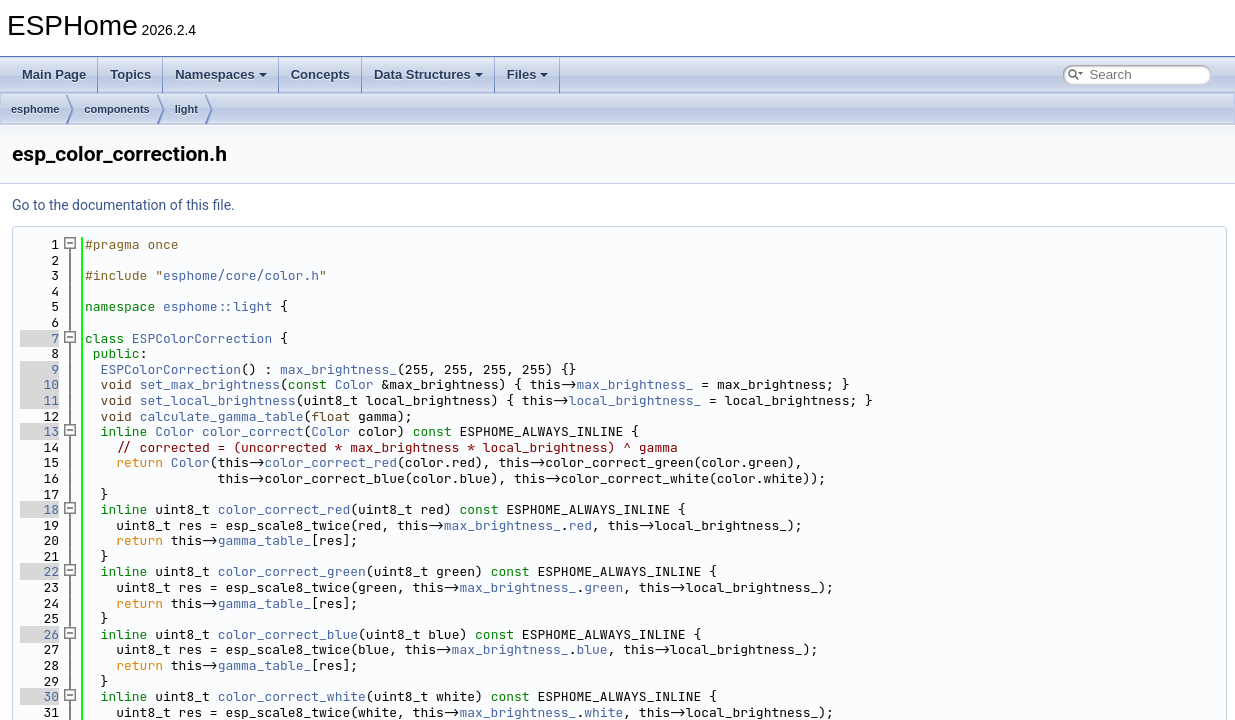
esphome (35, 109)
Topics (130, 74)
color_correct (252, 431)
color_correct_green (292, 571)
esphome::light (217, 306)
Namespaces (221, 74)
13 (39, 431)
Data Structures (428, 74)
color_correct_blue (288, 634)
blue (591, 649)
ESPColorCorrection (202, 338)
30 (39, 696)
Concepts (320, 74)
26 (39, 634)
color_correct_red (330, 462)
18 (39, 509)
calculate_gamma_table (222, 416)
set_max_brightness (210, 384)
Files (528, 74)
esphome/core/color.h (241, 275)
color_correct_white (292, 696)
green (603, 587)
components (116, 109)
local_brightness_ (635, 400)
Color (354, 384)
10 (39, 384)
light (186, 109)
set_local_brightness (218, 400)
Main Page (54, 74)
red (580, 525)
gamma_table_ (265, 540)
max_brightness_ (338, 369)
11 (39, 400)
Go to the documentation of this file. (123, 205)
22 (39, 571)
